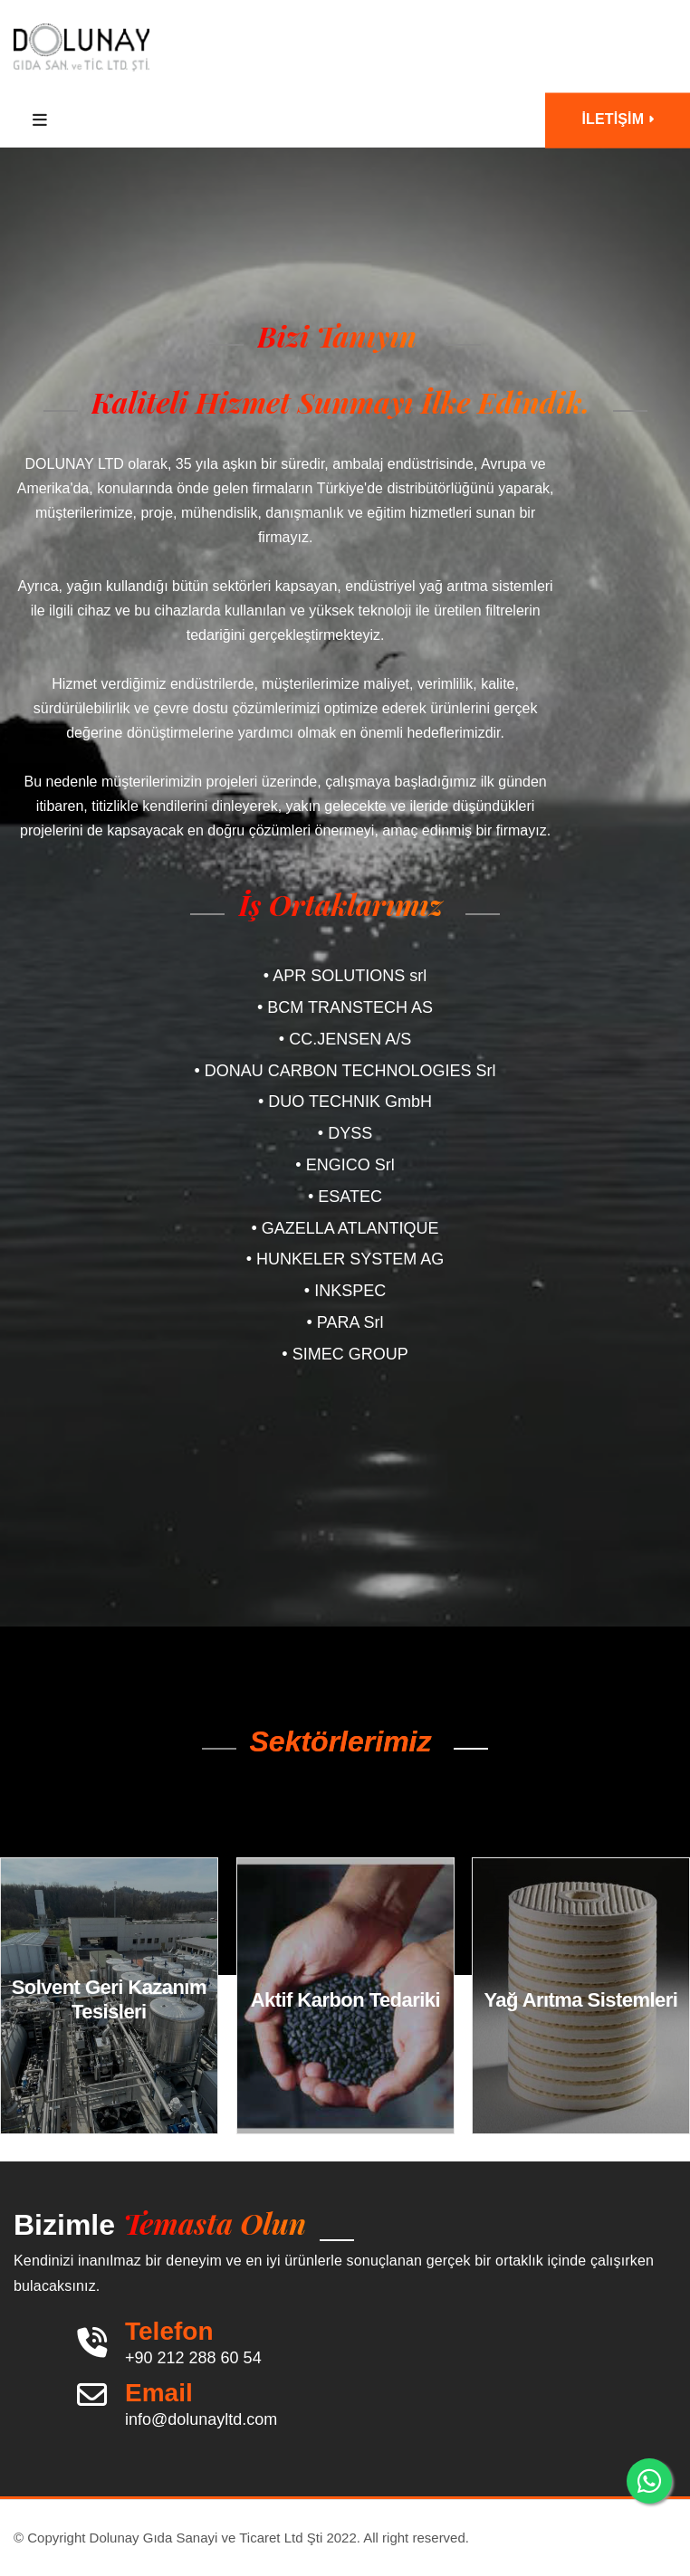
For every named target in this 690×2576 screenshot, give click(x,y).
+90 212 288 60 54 (193, 2358)
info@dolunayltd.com (201, 2419)
